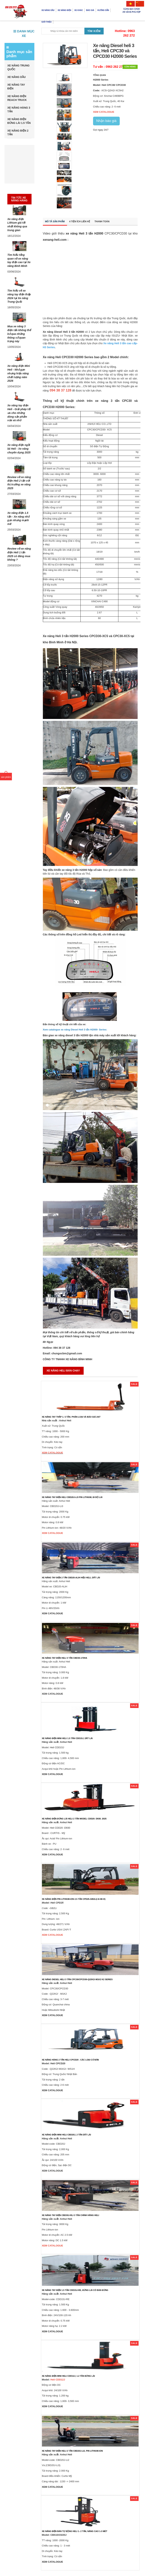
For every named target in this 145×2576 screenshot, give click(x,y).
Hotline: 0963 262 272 (125, 33)
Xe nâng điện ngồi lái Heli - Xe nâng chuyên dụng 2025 (19, 448)
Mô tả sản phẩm (55, 221)
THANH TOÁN (102, 221)
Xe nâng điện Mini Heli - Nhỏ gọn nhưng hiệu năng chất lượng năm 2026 (18, 373)
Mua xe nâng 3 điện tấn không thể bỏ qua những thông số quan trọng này (19, 334)
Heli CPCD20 (57, 2063)
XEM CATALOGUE (52, 2015)
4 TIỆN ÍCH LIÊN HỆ (79, 221)
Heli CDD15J (57, 1747)
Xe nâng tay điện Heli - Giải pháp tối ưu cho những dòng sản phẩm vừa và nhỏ (19, 413)
